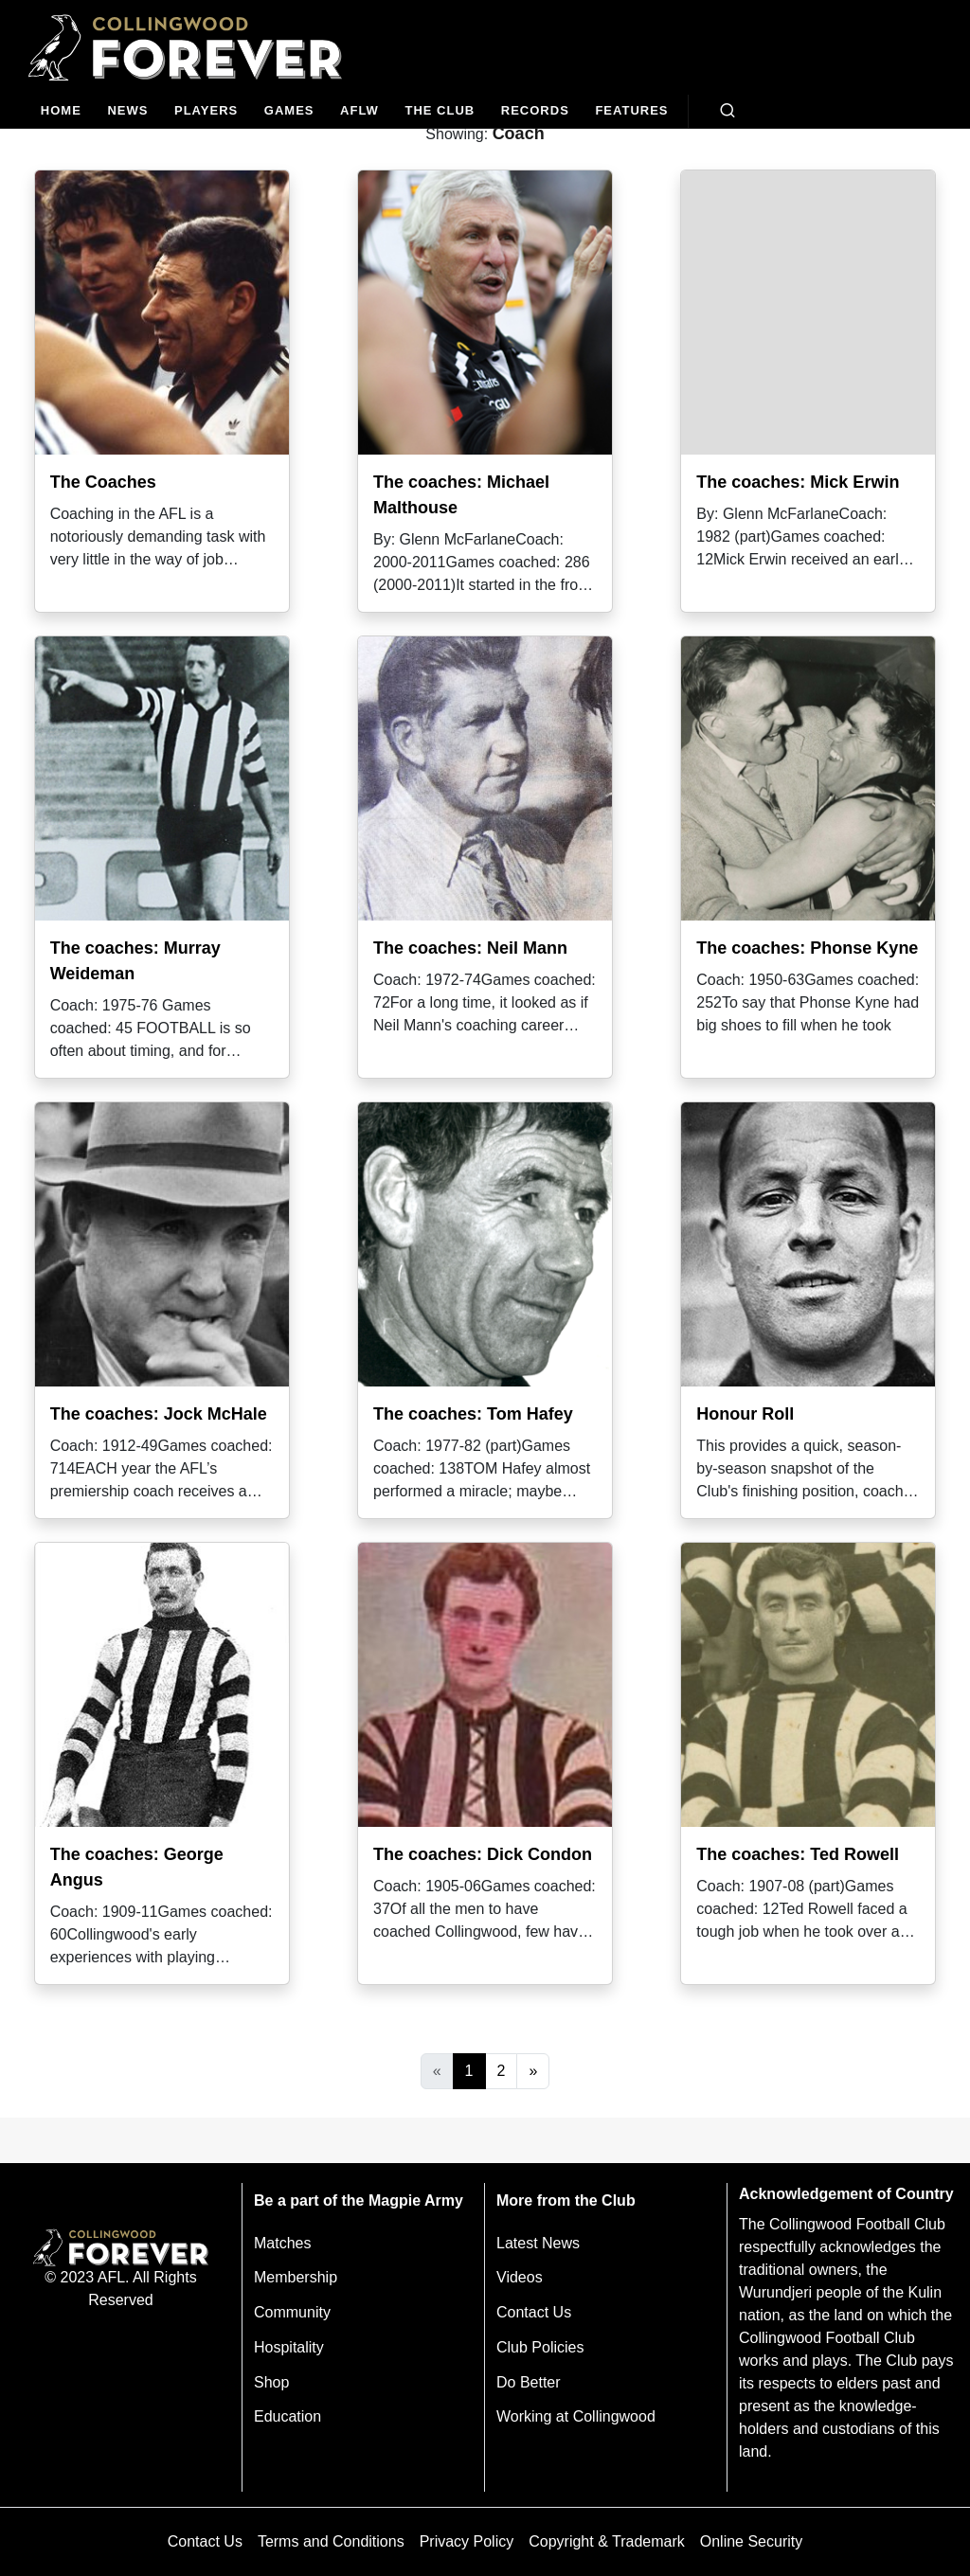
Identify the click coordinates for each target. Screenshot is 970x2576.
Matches (282, 2243)
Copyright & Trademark (607, 2541)
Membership (295, 2277)
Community (292, 2312)
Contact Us (533, 2312)
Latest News (538, 2243)
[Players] (206, 111)
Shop (271, 2382)
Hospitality (289, 2347)
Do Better (528, 2382)
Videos (519, 2277)
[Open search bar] (727, 110)
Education (287, 2416)
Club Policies (540, 2347)
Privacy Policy (467, 2541)
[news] (128, 111)
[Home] (61, 111)
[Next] (532, 2071)
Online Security (751, 2541)
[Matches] (289, 111)
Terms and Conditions (331, 2541)
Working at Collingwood (576, 2416)
